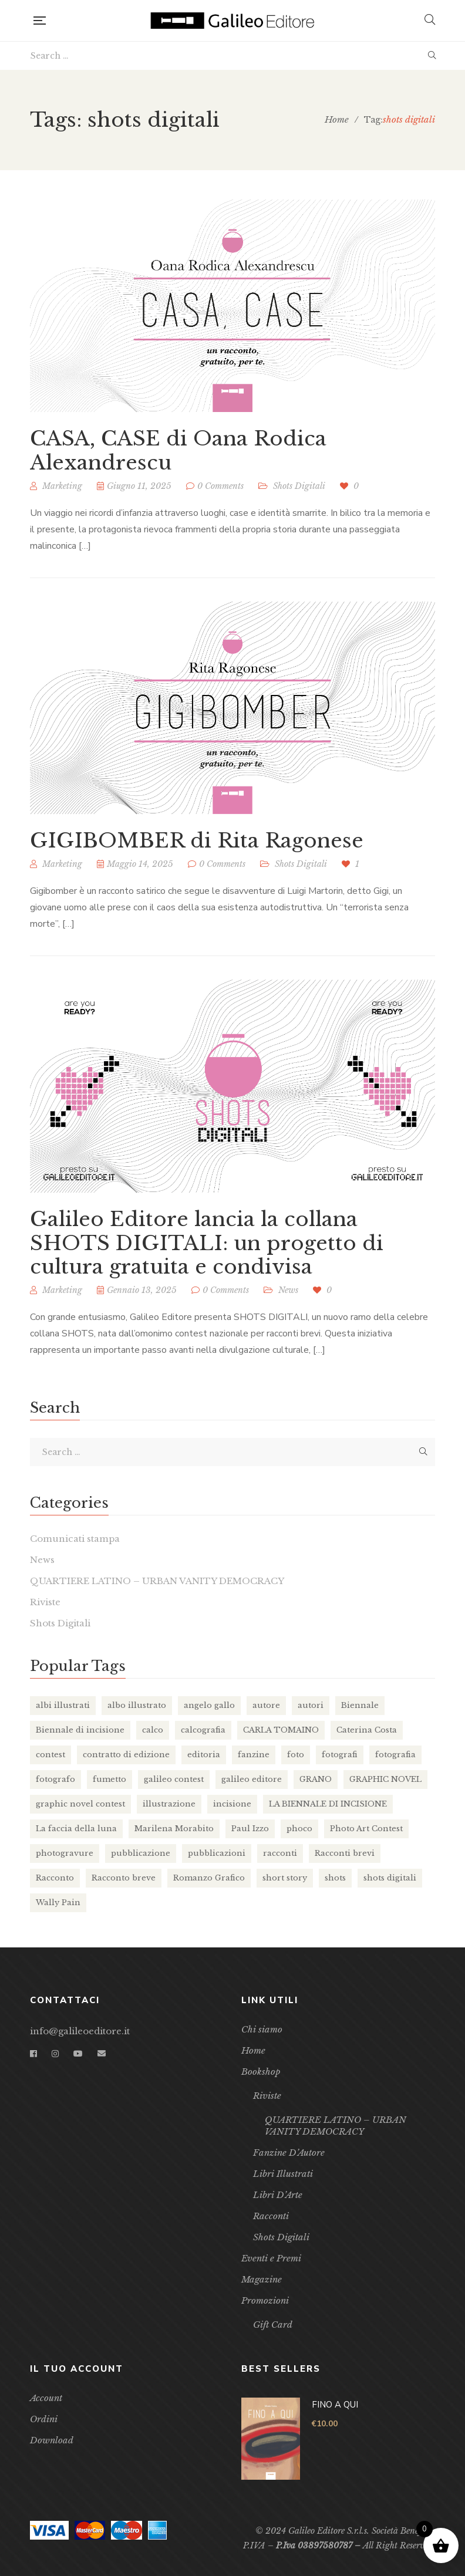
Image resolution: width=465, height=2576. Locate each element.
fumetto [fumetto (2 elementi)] (109, 1779)
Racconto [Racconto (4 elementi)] (55, 1878)
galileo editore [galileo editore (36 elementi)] (251, 1779)
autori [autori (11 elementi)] (311, 1705)
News (42, 1559)
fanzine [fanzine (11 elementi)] (253, 1755)
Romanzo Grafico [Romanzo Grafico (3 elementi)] (209, 1878)
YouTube (78, 2054)
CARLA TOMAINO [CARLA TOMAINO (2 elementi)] (281, 1730)
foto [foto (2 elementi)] (295, 1755)
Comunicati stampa (75, 1538)
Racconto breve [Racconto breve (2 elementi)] (124, 1878)
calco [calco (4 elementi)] (152, 1730)
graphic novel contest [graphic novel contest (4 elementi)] (80, 1804)
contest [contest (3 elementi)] (50, 1755)
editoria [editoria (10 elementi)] (203, 1755)
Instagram (55, 2054)
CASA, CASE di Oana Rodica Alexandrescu (178, 450)
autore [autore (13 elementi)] (266, 1705)
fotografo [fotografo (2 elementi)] (55, 1779)
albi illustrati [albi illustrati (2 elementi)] (63, 1705)
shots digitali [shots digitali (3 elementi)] (389, 1878)
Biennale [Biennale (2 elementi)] (360, 1705)
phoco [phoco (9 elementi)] (299, 1829)
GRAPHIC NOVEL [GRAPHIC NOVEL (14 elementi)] (385, 1779)
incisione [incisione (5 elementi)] (232, 1804)
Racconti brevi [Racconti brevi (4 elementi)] (345, 1853)
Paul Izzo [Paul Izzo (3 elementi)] (250, 1829)
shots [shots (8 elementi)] (335, 1878)
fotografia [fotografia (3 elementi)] (395, 1755)
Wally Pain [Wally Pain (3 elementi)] (58, 1902)
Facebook (33, 2054)
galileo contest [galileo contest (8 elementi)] (174, 1779)
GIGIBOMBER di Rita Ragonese (196, 844)
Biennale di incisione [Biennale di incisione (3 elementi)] (80, 1730)
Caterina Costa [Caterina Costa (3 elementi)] (366, 1730)
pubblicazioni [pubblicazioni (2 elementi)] (216, 1853)
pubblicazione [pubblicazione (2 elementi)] (140, 1853)
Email (101, 2054)
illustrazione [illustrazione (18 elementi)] (169, 1804)
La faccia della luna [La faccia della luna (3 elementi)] (76, 1829)
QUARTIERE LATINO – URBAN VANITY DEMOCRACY (157, 1580)
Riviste (45, 1602)
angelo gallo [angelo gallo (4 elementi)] (209, 1705)
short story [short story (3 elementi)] (284, 1878)
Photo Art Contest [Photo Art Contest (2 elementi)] (366, 1829)
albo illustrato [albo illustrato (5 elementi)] (136, 1705)
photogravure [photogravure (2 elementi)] (64, 1853)
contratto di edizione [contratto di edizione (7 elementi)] (126, 1755)
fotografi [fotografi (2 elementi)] (340, 1755)
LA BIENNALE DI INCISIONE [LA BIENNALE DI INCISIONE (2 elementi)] (328, 1804)
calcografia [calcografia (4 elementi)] (203, 1730)
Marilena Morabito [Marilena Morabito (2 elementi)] (174, 1829)
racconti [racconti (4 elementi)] (280, 1853)
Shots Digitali (299, 486)
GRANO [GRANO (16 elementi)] (315, 1779)
